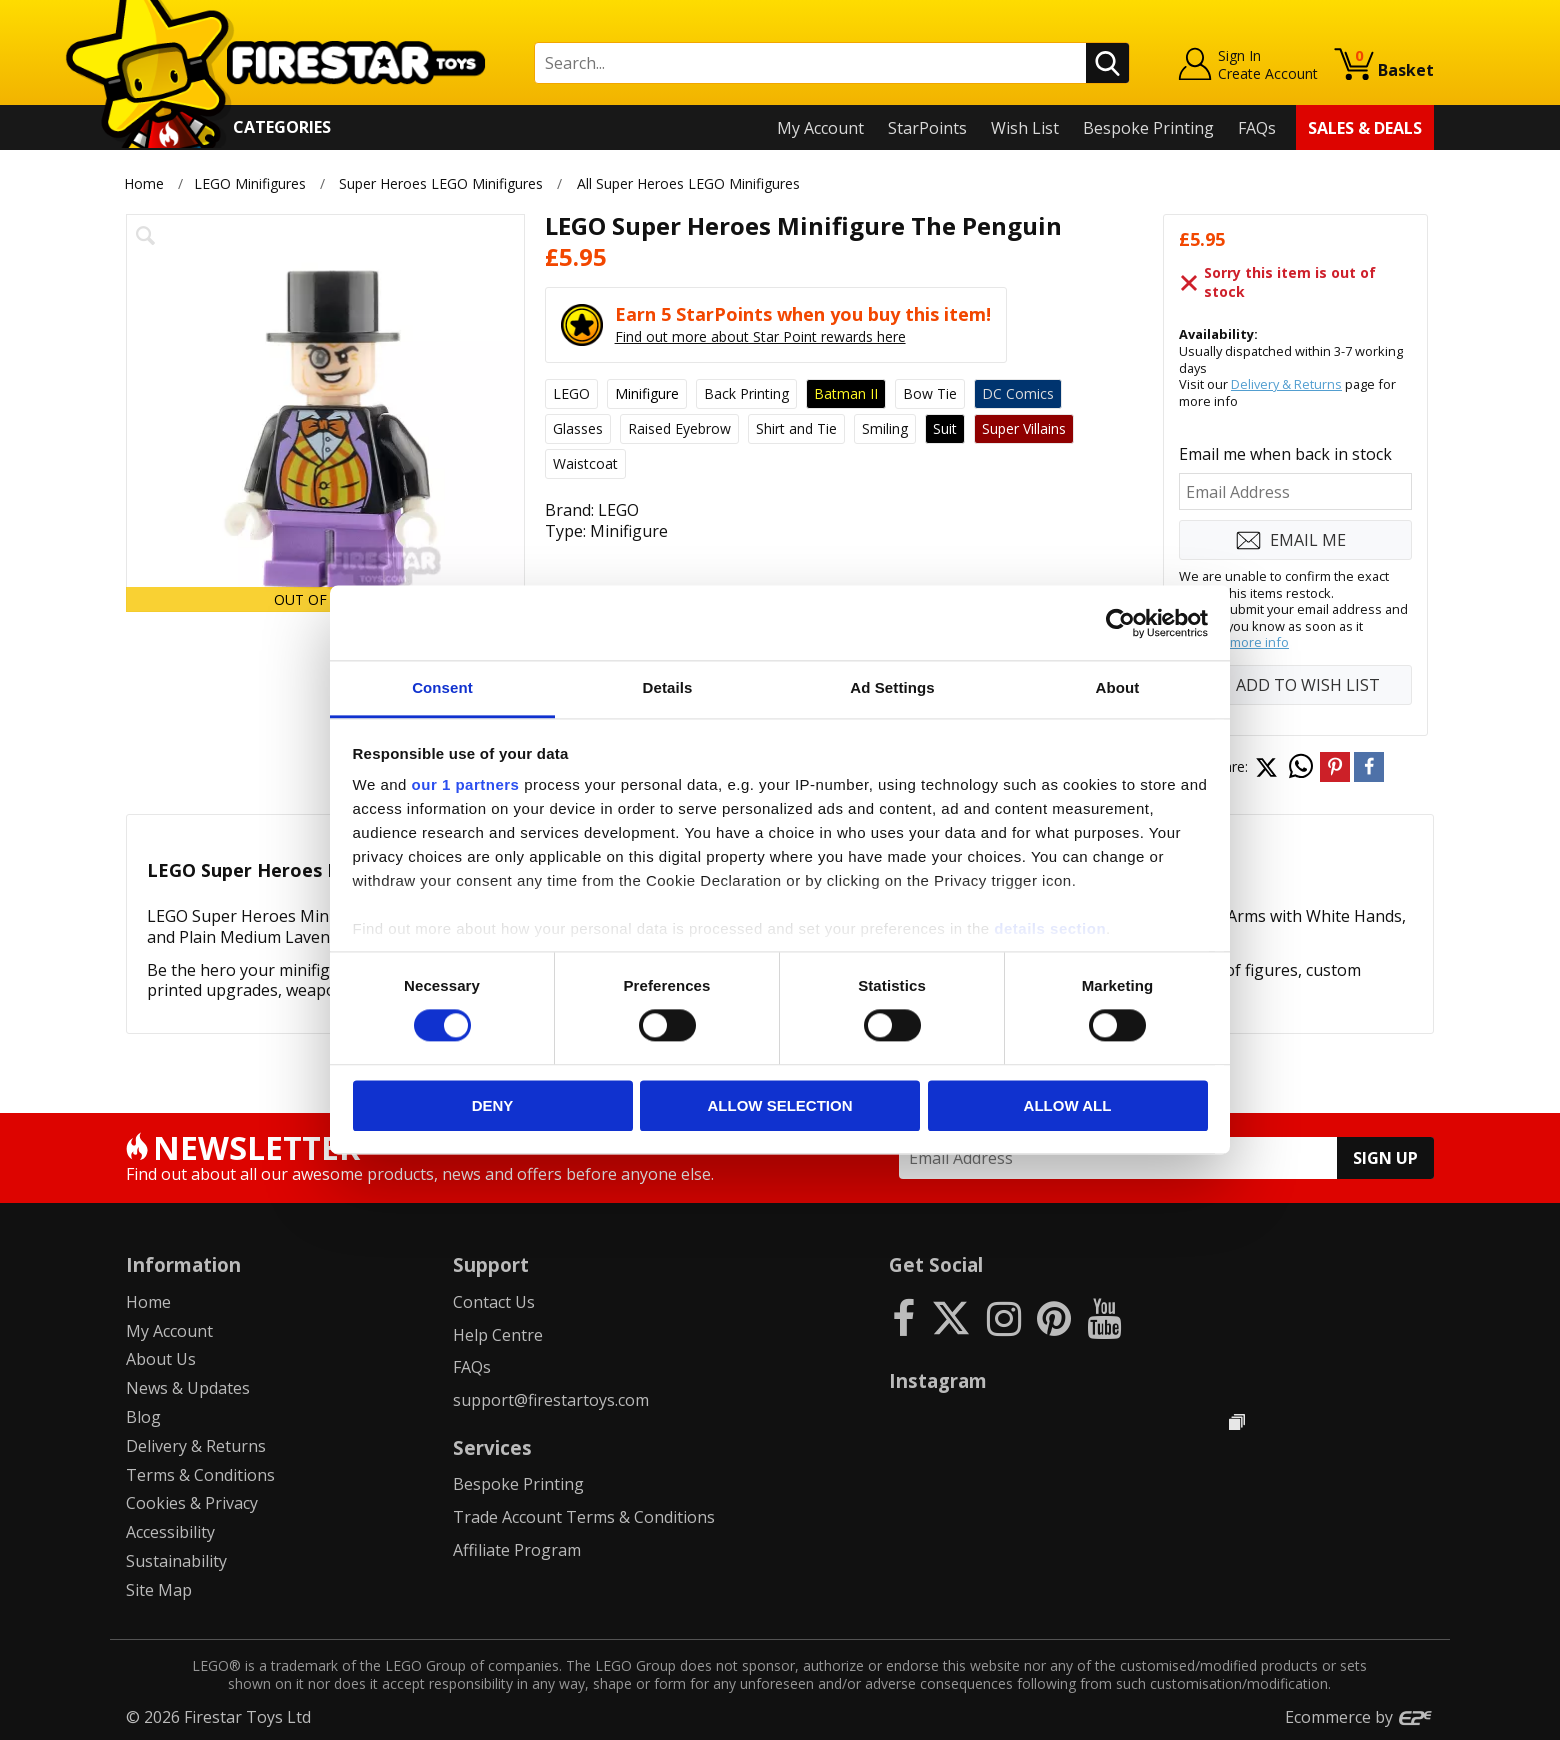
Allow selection (780, 1105)
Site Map (159, 1590)
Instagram (938, 1380)
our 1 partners (466, 784)
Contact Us (494, 1302)
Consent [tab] (442, 687)
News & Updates (188, 1388)
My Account (820, 128)
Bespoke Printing (1148, 128)
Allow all (1068, 1105)
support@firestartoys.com (551, 1400)
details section (1050, 928)
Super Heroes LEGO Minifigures (441, 183)
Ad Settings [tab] (892, 687)
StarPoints (927, 128)
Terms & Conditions (200, 1475)
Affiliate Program (517, 1550)
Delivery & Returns (1286, 384)
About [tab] (1118, 687)
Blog (143, 1417)
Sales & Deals (1365, 128)
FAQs (1257, 128)
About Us (161, 1359)
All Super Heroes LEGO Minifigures (688, 183)
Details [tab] (668, 687)
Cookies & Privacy (192, 1503)
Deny (493, 1105)
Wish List (1025, 128)
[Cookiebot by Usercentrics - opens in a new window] (1120, 623)
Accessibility (170, 1532)
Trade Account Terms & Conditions (584, 1517)
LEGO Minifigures (250, 183)
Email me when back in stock (1285, 454)
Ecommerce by (1359, 1717)
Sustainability (176, 1561)
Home (144, 183)
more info (1259, 642)
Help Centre (498, 1335)
